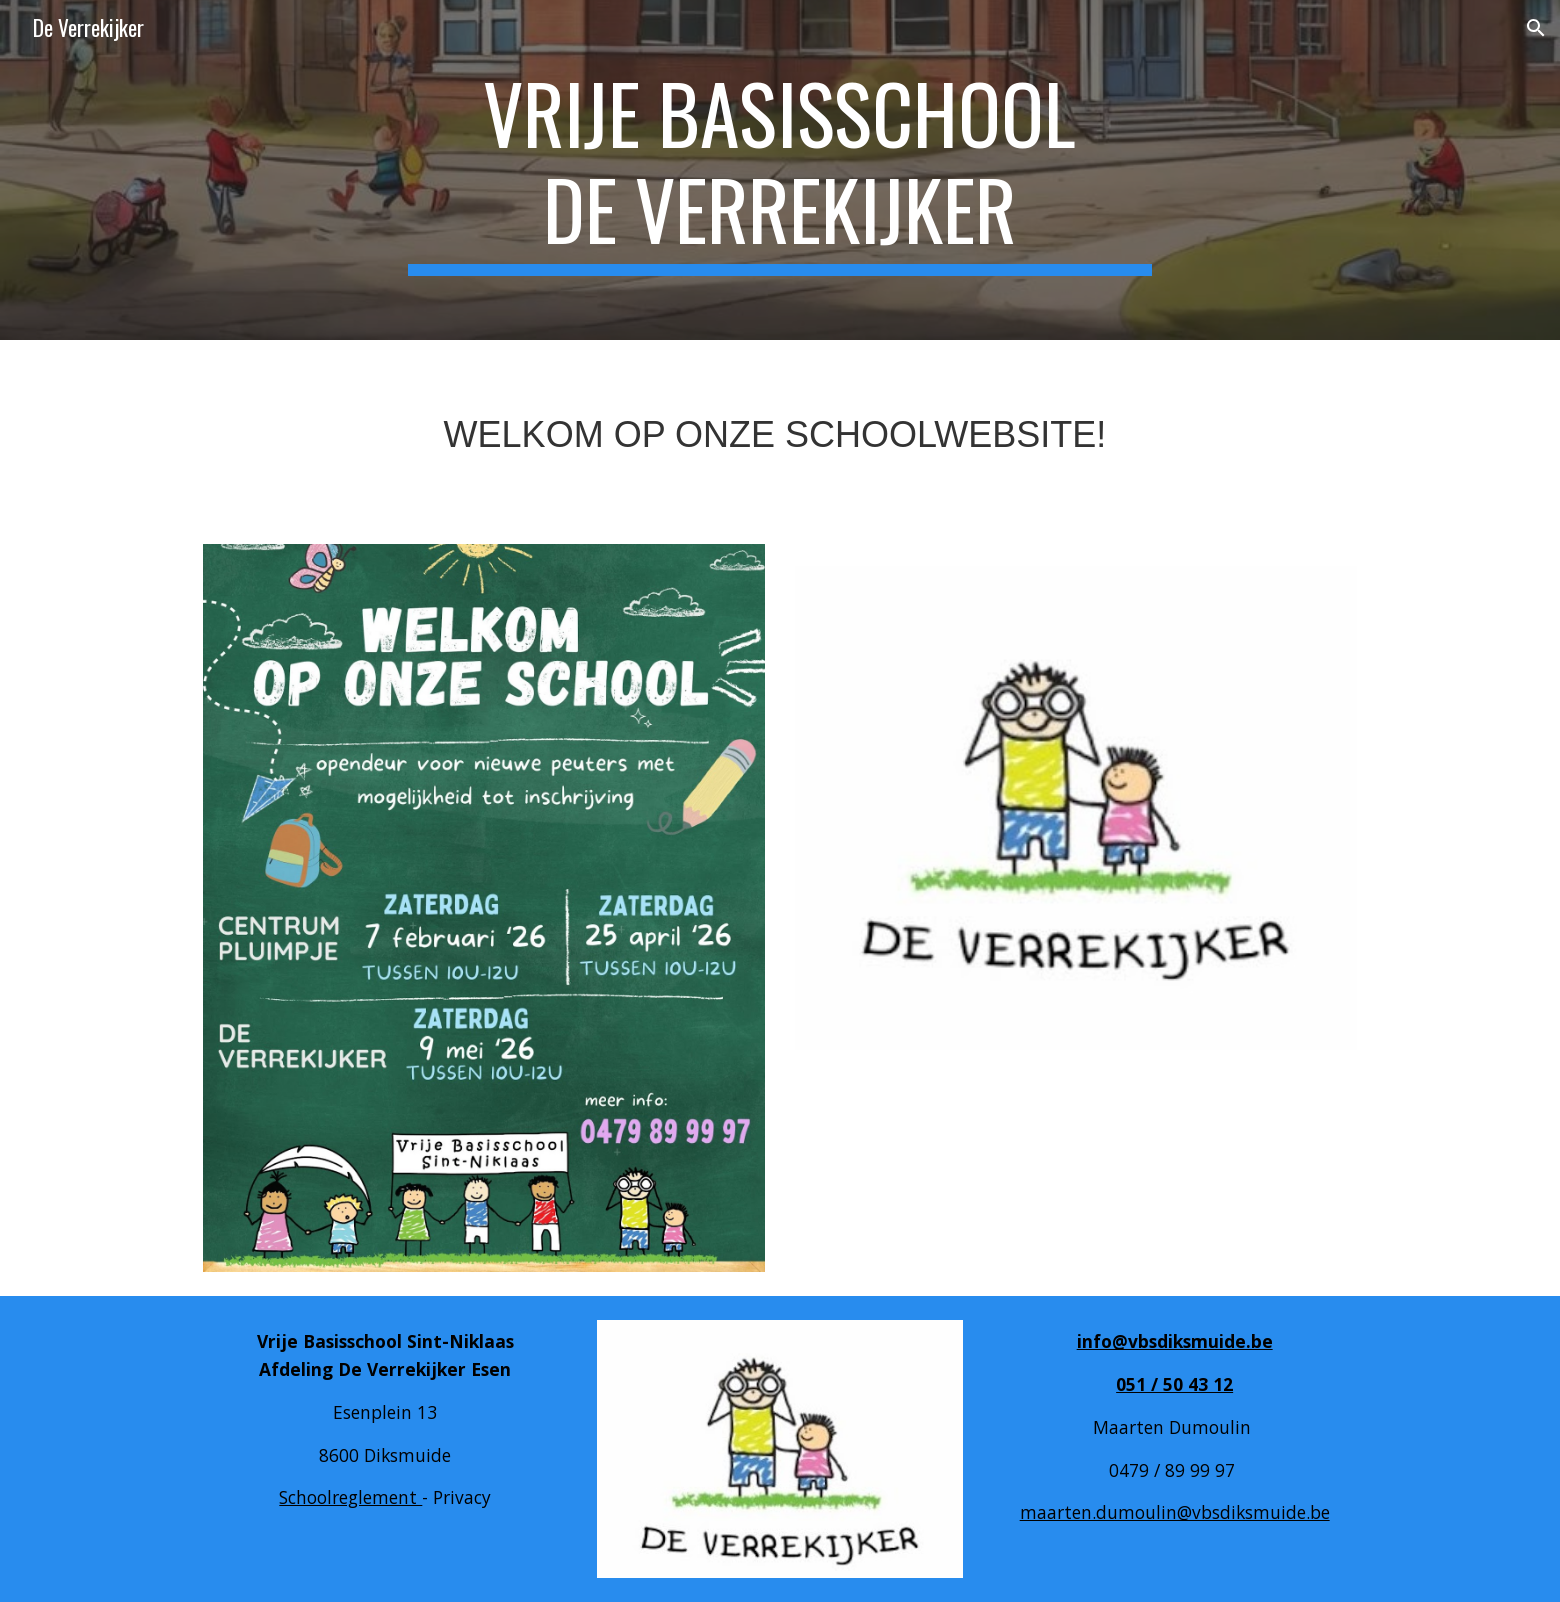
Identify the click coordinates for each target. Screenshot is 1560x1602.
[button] (1536, 28)
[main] (780, 170)
